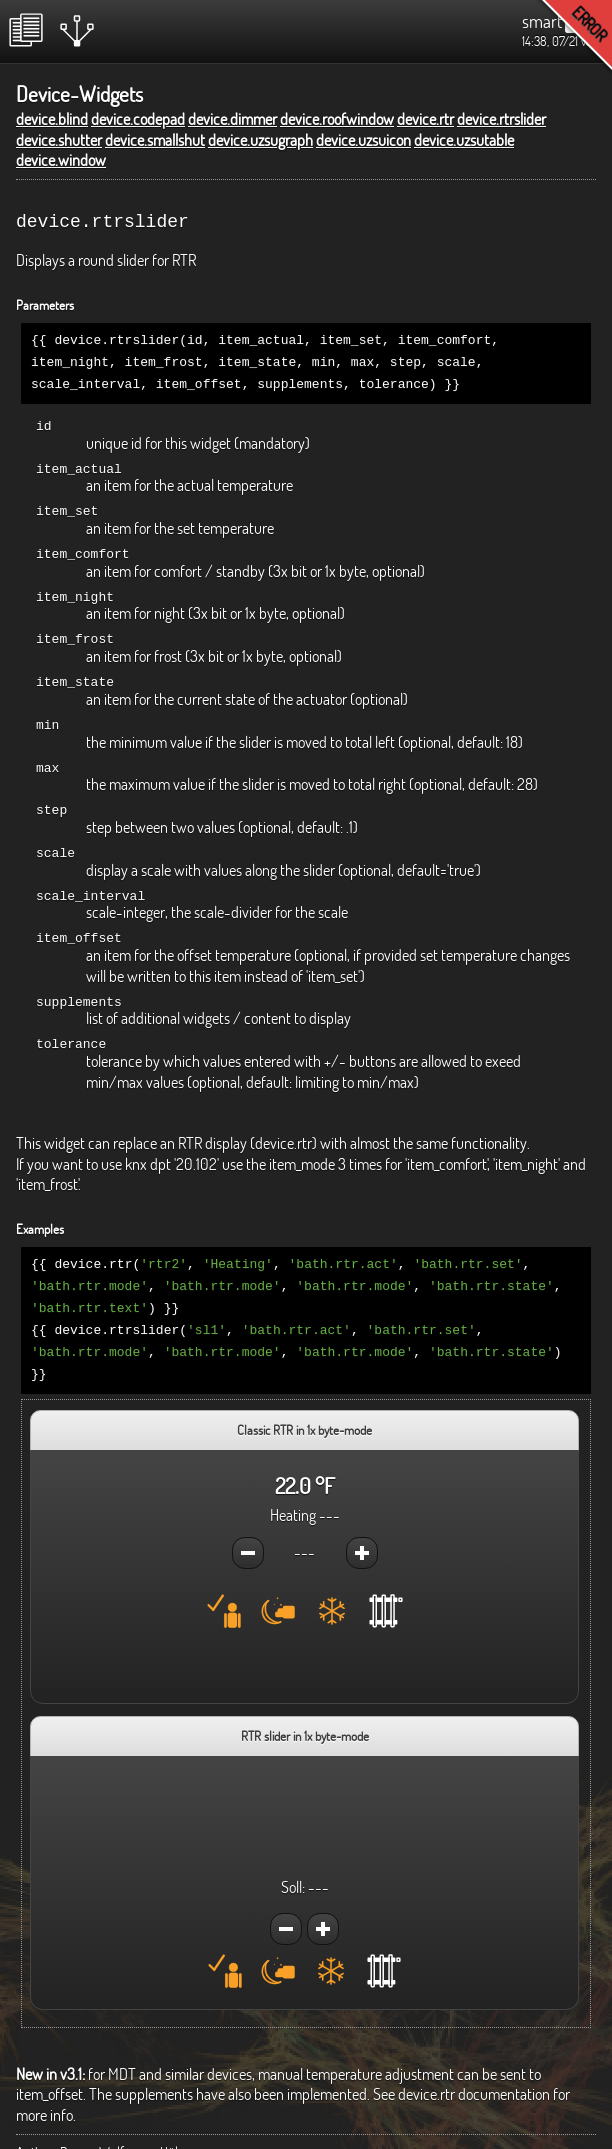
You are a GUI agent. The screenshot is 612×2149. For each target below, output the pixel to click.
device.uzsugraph (260, 140)
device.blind (52, 119)
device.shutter (59, 140)
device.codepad (138, 119)
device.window (61, 160)
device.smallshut (155, 140)
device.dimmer (232, 119)
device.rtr (425, 119)
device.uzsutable (464, 140)
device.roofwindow (337, 119)
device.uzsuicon (363, 140)
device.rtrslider (501, 119)
